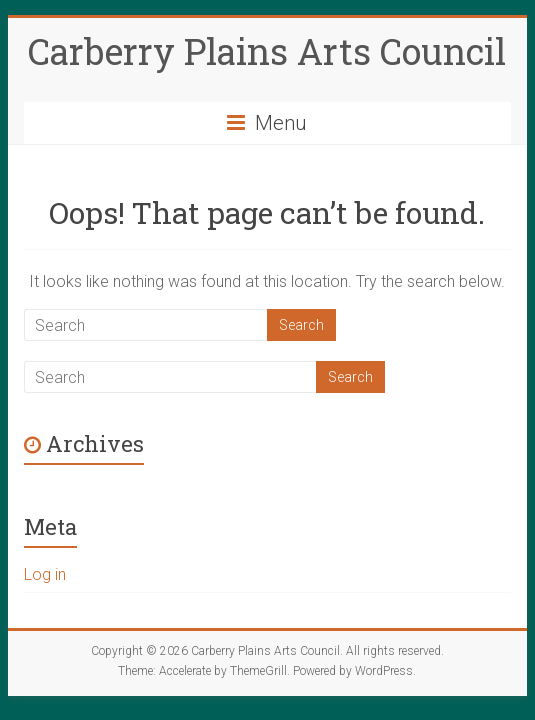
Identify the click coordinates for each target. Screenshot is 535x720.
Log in (45, 574)
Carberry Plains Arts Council (267, 51)
